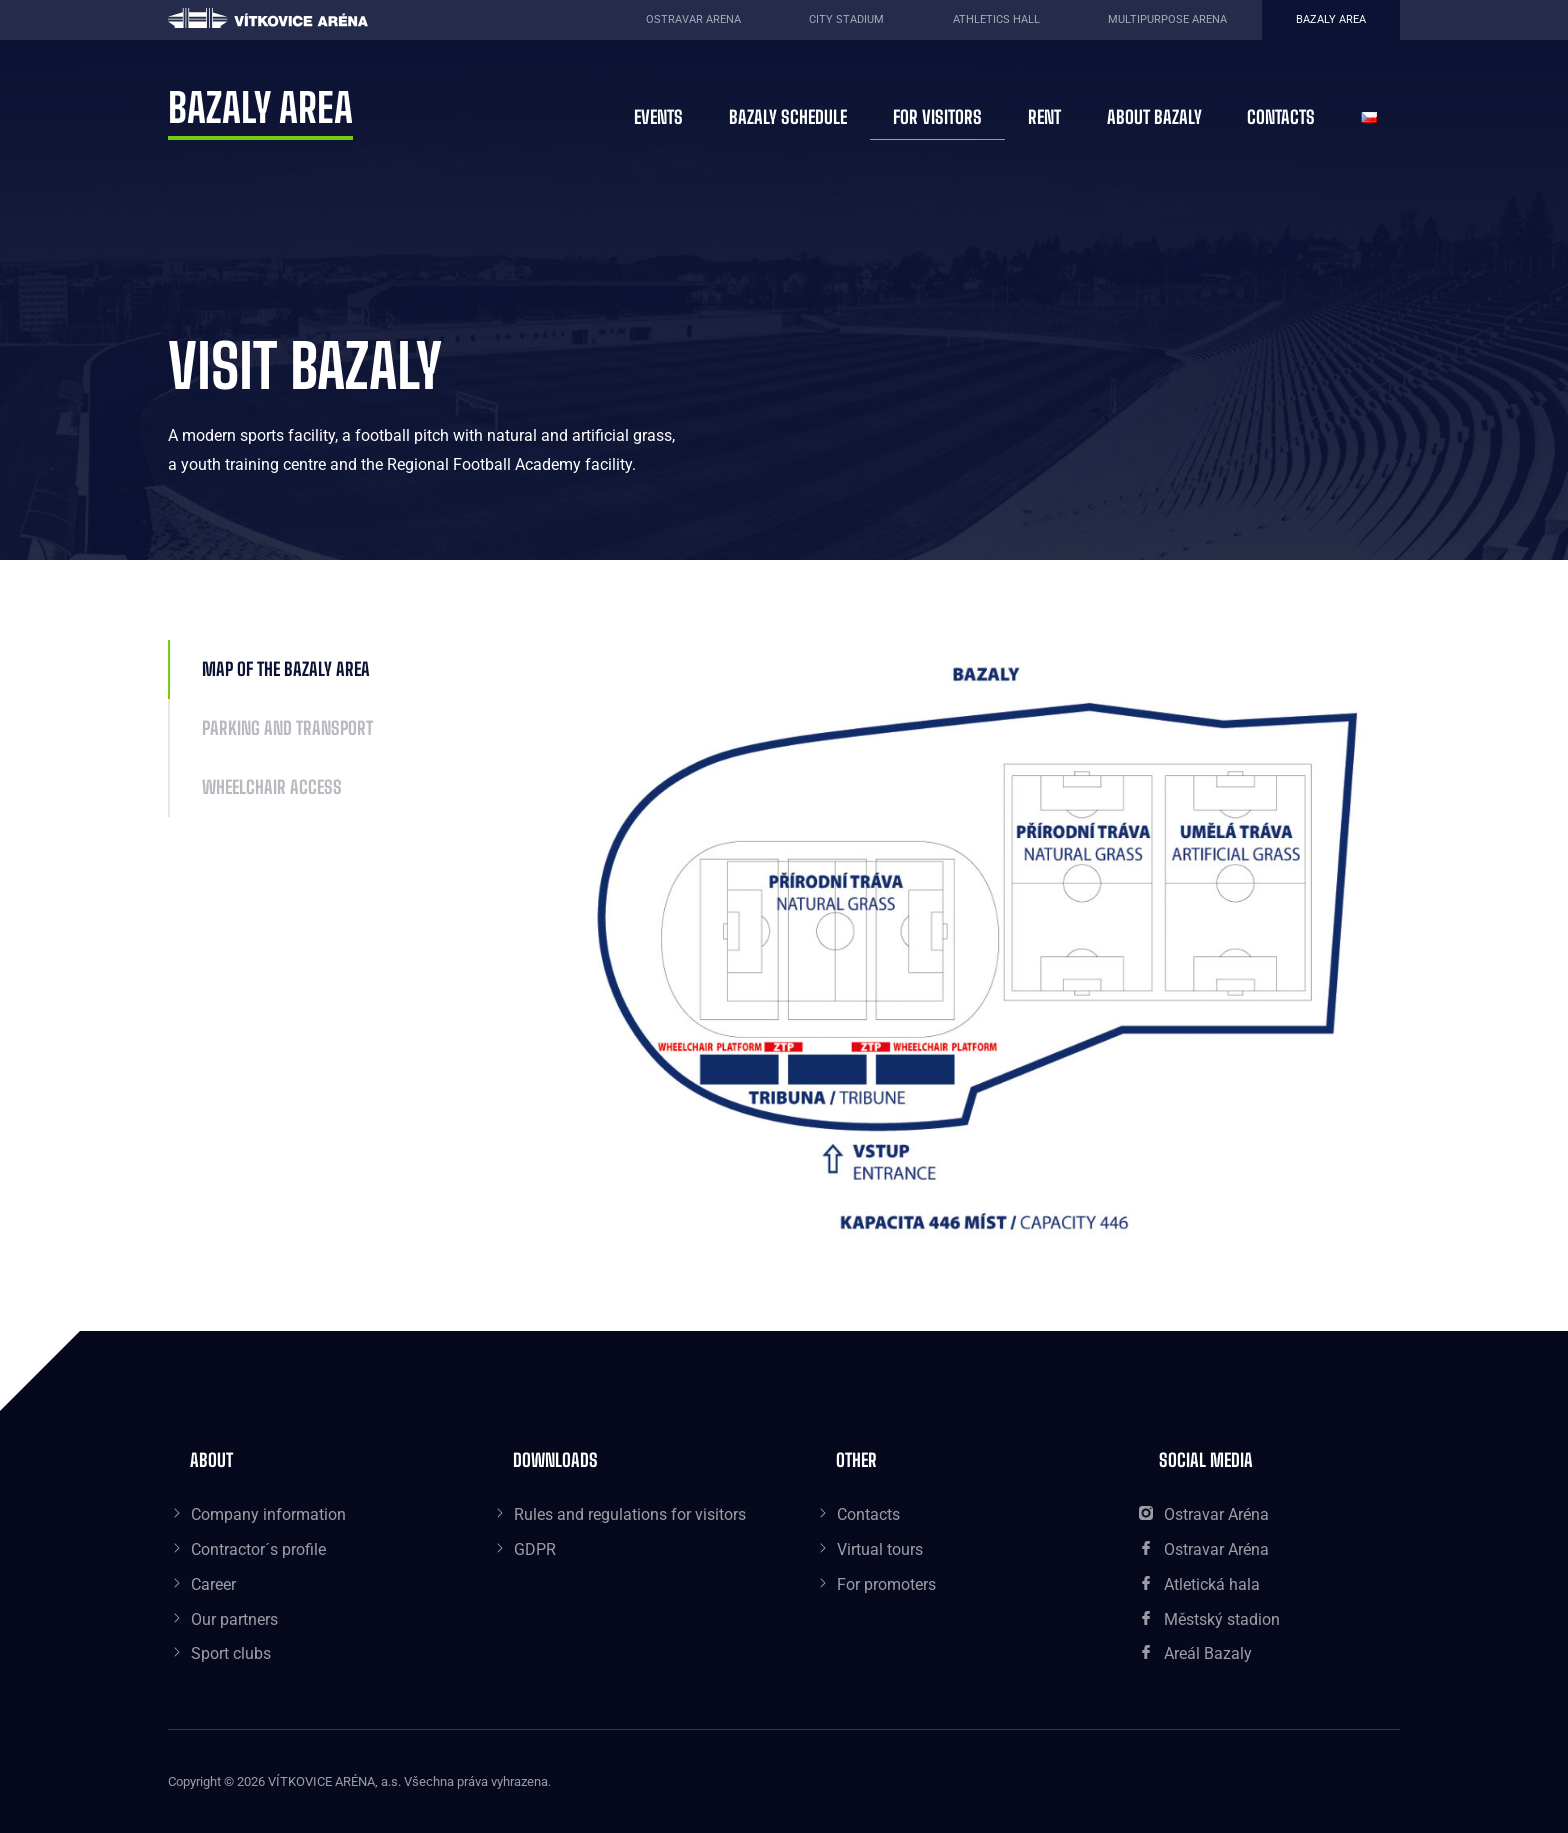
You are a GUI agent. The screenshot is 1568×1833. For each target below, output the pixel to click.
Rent (1044, 117)
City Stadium (846, 19)
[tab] (365, 669)
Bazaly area (1331, 19)
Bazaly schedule (788, 117)
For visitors (937, 117)
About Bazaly (1154, 117)
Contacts (1281, 117)
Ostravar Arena (693, 19)
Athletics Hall (996, 19)
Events (658, 117)
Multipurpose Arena (1167, 19)
